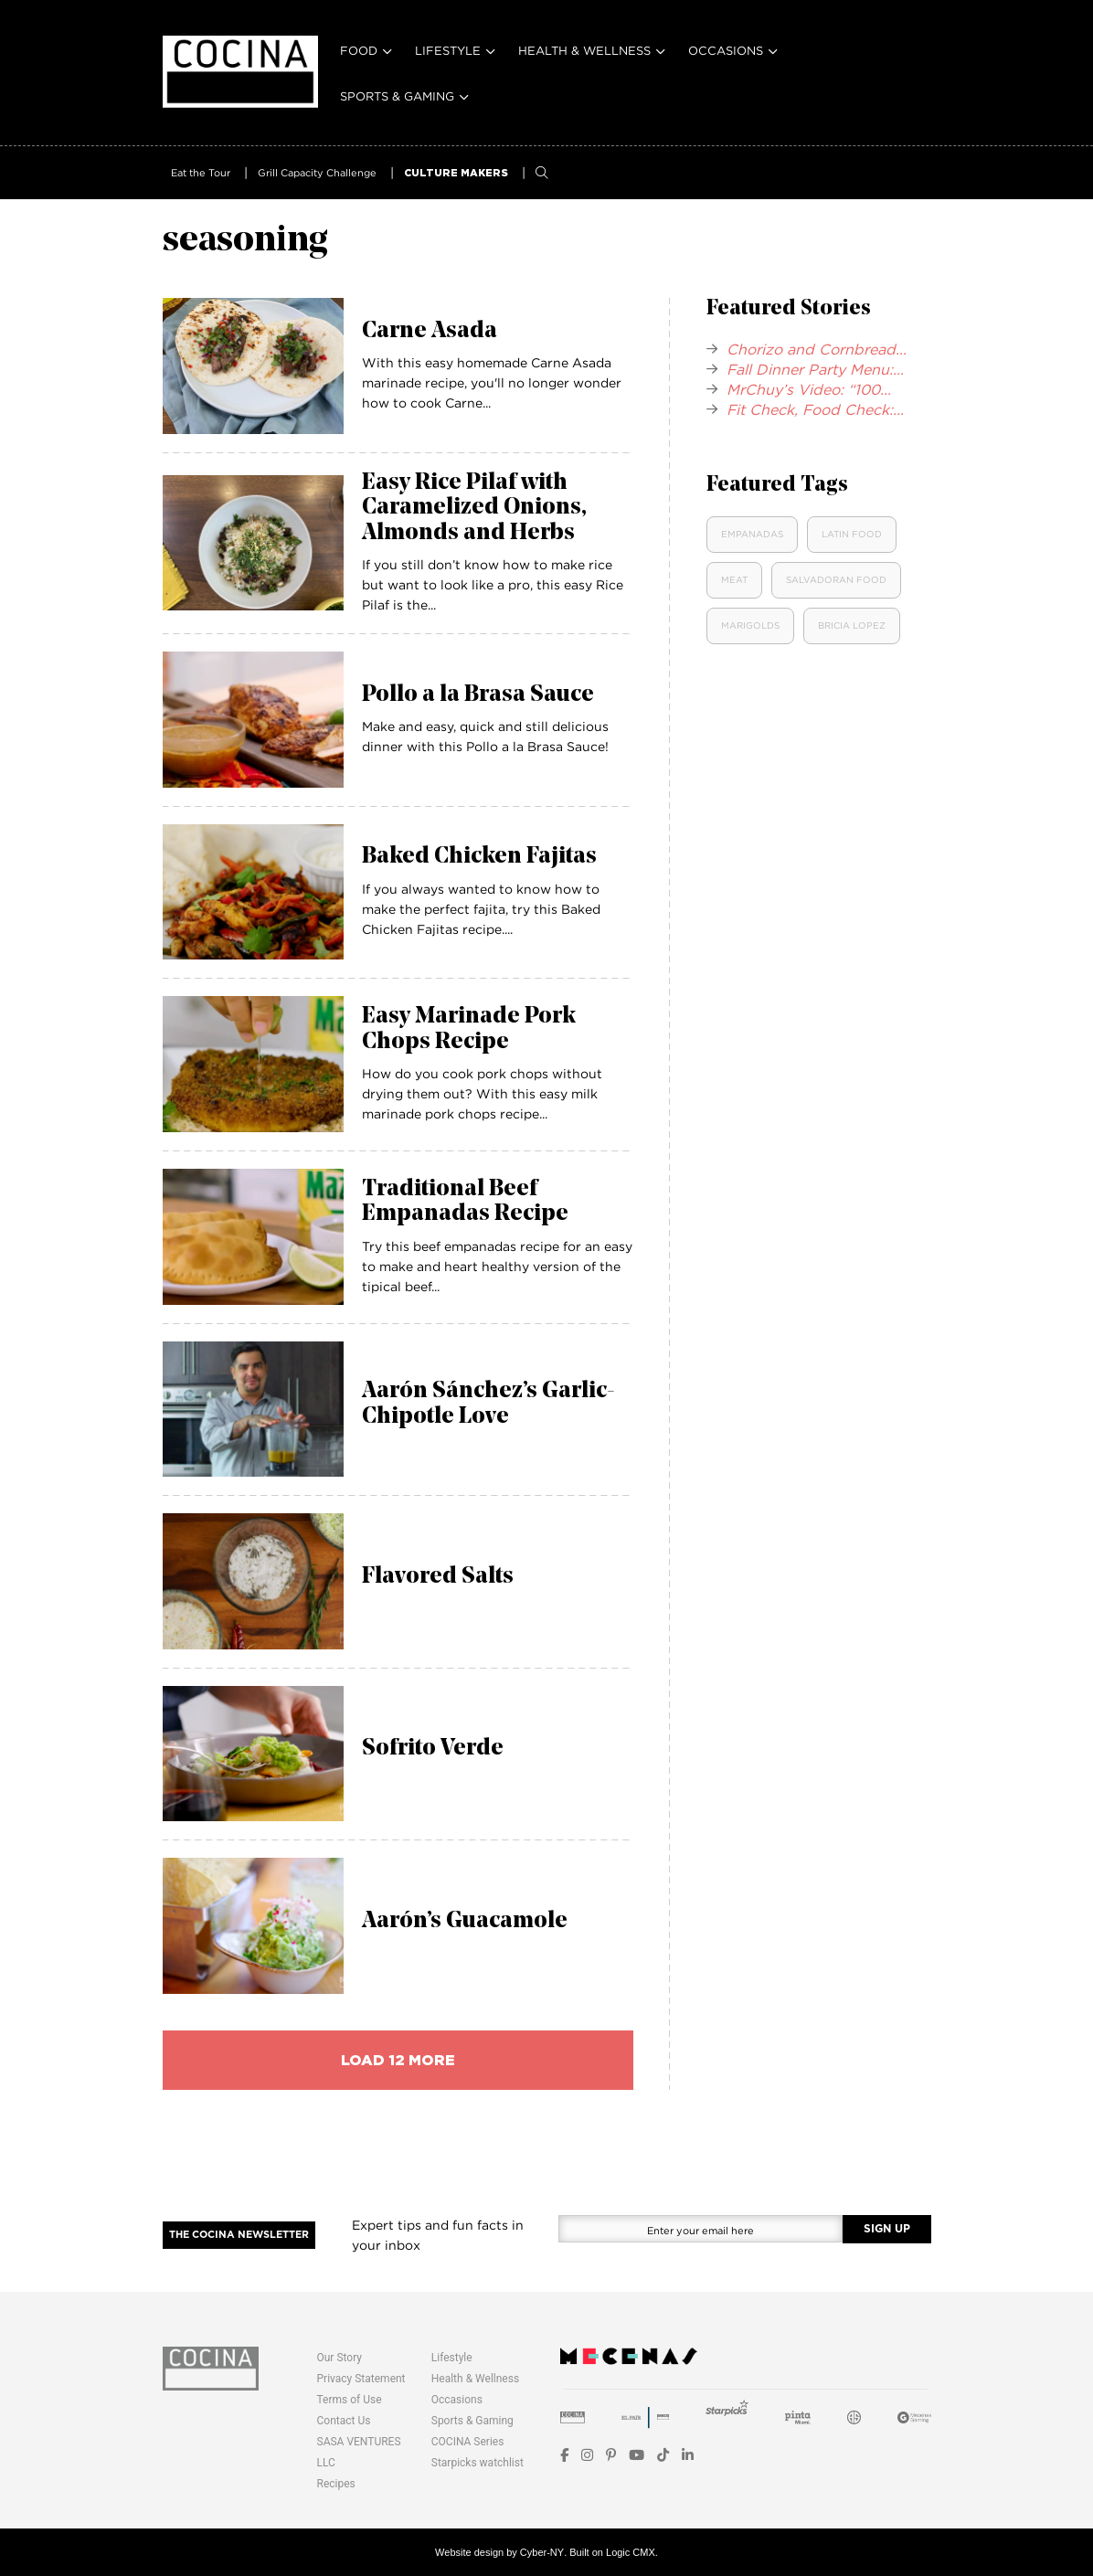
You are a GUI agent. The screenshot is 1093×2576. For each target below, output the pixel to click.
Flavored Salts (438, 1576)
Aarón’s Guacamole (465, 1921)
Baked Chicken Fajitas (479, 856)
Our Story (340, 2357)
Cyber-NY (542, 2552)
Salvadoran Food (836, 580)
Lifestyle (448, 50)
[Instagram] (587, 2455)
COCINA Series (467, 2441)
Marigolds (750, 625)
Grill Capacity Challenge (317, 172)
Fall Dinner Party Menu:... (815, 369)
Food (358, 50)
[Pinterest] (611, 2455)
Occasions (725, 50)
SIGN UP (887, 2228)
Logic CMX (630, 2552)
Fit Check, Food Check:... (815, 409)
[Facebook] (564, 2455)
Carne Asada (429, 331)
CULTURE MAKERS (456, 172)
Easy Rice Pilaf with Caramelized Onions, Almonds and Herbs (474, 508)
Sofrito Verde (433, 1748)
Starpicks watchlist (477, 2462)
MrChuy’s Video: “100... (809, 389)
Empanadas (752, 534)
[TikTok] (663, 2455)
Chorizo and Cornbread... (817, 349)
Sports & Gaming (397, 96)
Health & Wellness (584, 50)
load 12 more (398, 2059)
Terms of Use (349, 2399)
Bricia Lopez (852, 625)
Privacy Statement (361, 2378)
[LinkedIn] (688, 2455)
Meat (734, 580)
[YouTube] (636, 2455)
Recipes (336, 2483)
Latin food (852, 534)
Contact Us (344, 2420)
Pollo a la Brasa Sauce (478, 695)
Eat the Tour (200, 172)
